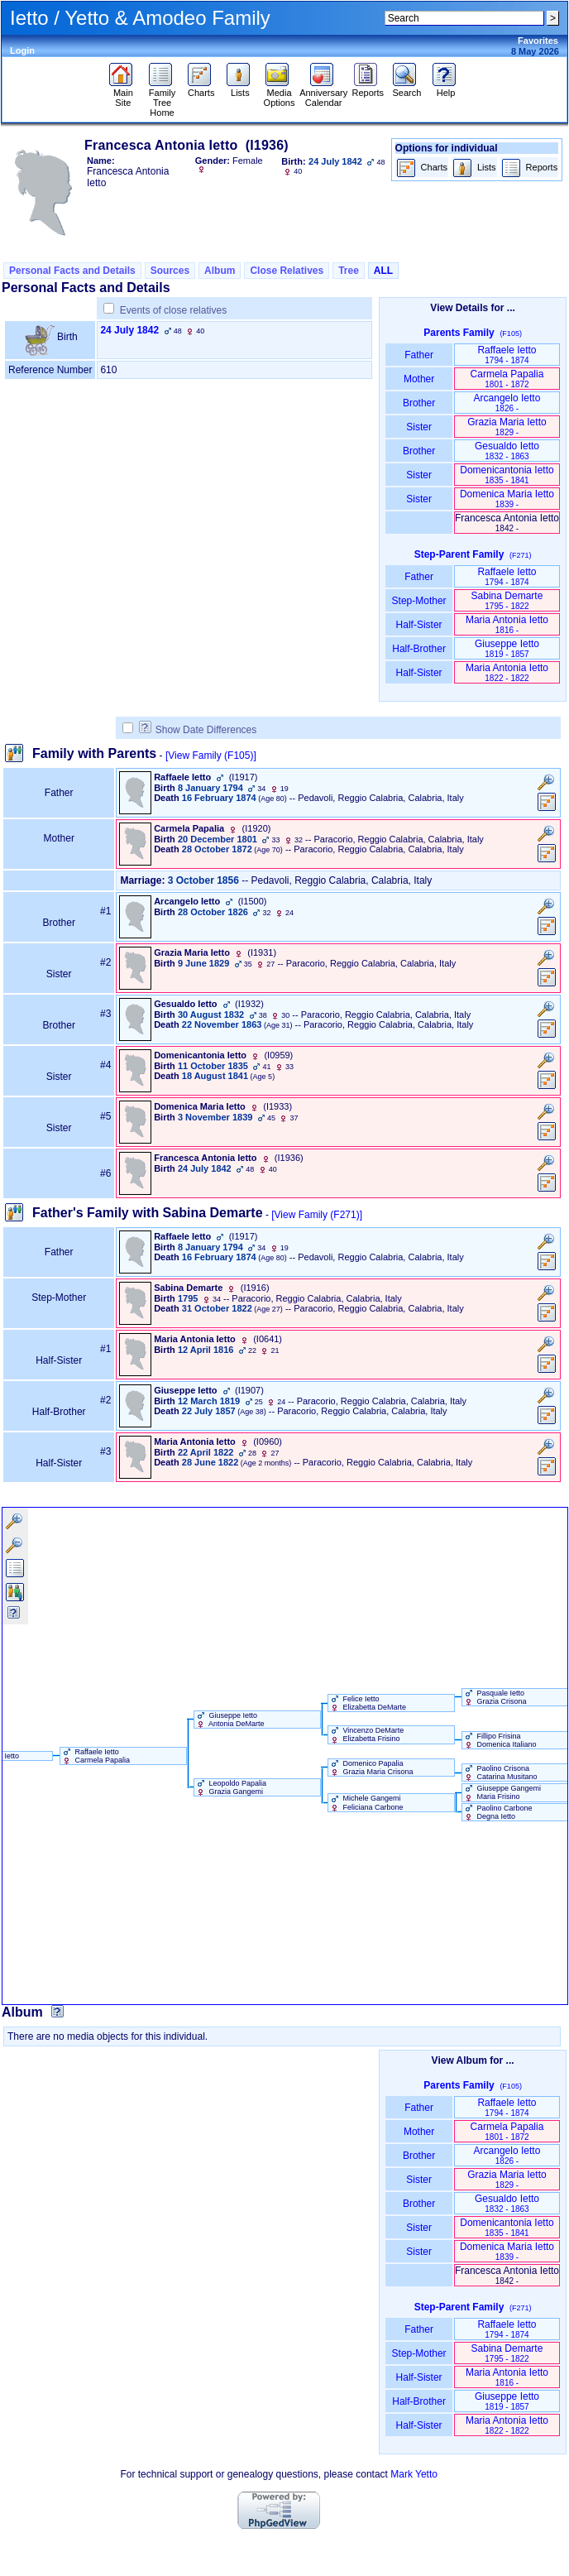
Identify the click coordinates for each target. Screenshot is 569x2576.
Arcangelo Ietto (507, 402)
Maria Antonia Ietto (507, 624)
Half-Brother (419, 649)
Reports (368, 88)
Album (219, 270)
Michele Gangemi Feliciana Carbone (366, 1802)
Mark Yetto (414, 2474)
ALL (383, 270)
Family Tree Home (162, 98)
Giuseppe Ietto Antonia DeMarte (229, 1719)
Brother (419, 403)
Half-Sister (419, 625)
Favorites (538, 41)
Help (446, 88)
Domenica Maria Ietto (507, 498)
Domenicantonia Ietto (506, 474)
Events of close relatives (173, 310)
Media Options (279, 93)
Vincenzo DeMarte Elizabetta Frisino (366, 1734)
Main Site (123, 93)
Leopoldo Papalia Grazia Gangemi (230, 1787)
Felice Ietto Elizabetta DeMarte (367, 1703)
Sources (170, 270)
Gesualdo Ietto (507, 450)
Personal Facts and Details (72, 270)
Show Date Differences (198, 730)
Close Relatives (286, 270)
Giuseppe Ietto (507, 648)
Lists (240, 88)
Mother (419, 379)
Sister (419, 427)
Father (419, 355)
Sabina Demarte (507, 600)
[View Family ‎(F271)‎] (316, 1215)
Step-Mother (419, 601)
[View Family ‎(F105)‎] (210, 755)
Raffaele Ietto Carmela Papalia (95, 1756)
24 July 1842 (129, 330)
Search (406, 88)
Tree (348, 270)
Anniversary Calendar (323, 93)
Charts (201, 88)
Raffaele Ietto (506, 354)
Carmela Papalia (507, 378)
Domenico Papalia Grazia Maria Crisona (371, 1767)
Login (22, 50)
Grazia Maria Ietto (506, 426)
